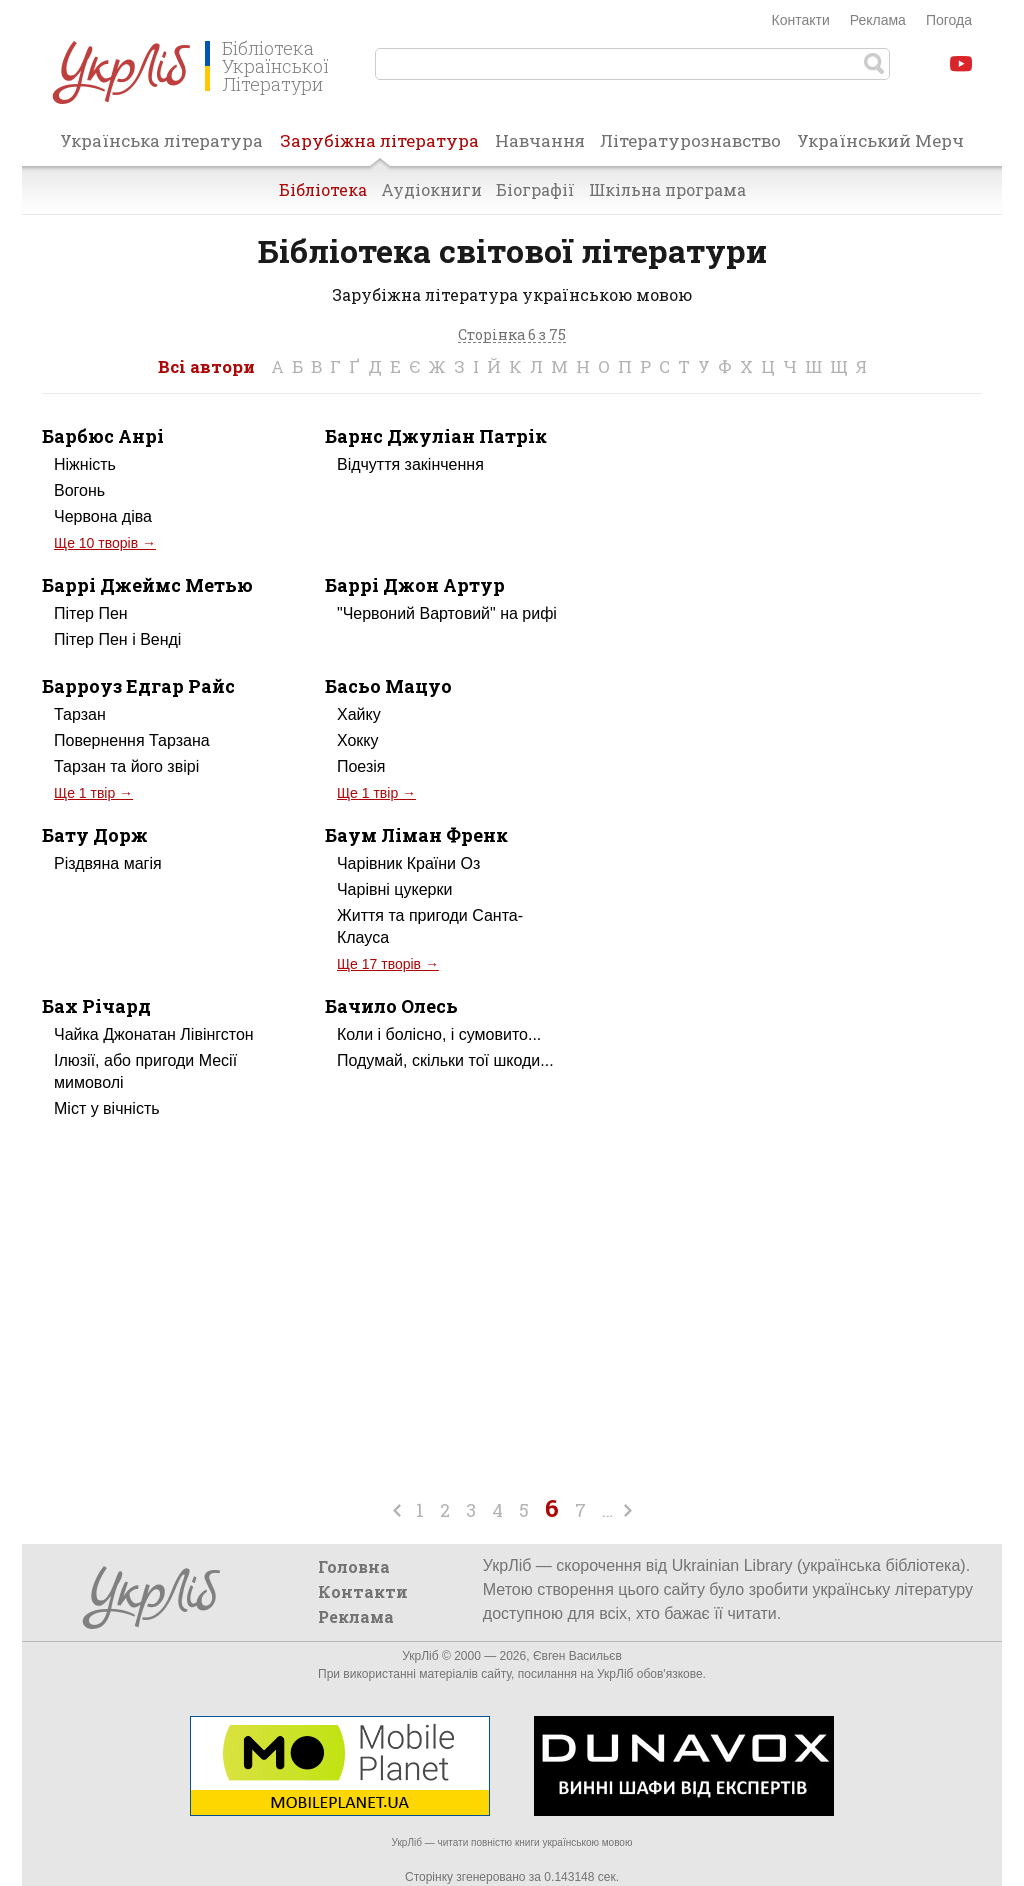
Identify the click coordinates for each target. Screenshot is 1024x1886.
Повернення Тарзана (132, 740)
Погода (949, 20)
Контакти (801, 20)
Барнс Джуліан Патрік (436, 436)
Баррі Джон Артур (415, 585)
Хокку (358, 740)
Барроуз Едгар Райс (138, 686)
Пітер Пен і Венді (117, 639)
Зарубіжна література (379, 147)
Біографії (535, 189)
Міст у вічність (107, 1108)
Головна (354, 1566)
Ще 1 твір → (93, 793)
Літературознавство (690, 140)
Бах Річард (96, 1006)
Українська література (161, 140)
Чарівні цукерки (394, 889)
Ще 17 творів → (388, 964)
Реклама (878, 20)
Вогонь (79, 490)
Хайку (359, 714)
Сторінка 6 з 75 (512, 335)
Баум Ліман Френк (416, 835)
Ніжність (85, 464)
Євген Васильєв (577, 1656)
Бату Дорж (95, 835)
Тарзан (80, 714)
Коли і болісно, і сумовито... (439, 1034)
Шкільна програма (667, 189)
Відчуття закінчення (410, 464)
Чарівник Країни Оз (408, 863)
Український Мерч (880, 140)
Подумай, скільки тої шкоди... (445, 1060)
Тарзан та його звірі (126, 766)
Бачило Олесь (391, 1006)
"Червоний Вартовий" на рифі (447, 613)
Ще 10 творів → (105, 543)
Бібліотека (323, 189)
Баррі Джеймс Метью (147, 585)
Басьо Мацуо (388, 686)
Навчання (540, 140)
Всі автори (206, 366)
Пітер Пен (91, 613)
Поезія (361, 766)
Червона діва (103, 516)
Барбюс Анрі (103, 436)
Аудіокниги (431, 189)
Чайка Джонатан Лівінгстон (154, 1034)
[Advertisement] (814, 594)
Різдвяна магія (108, 863)
